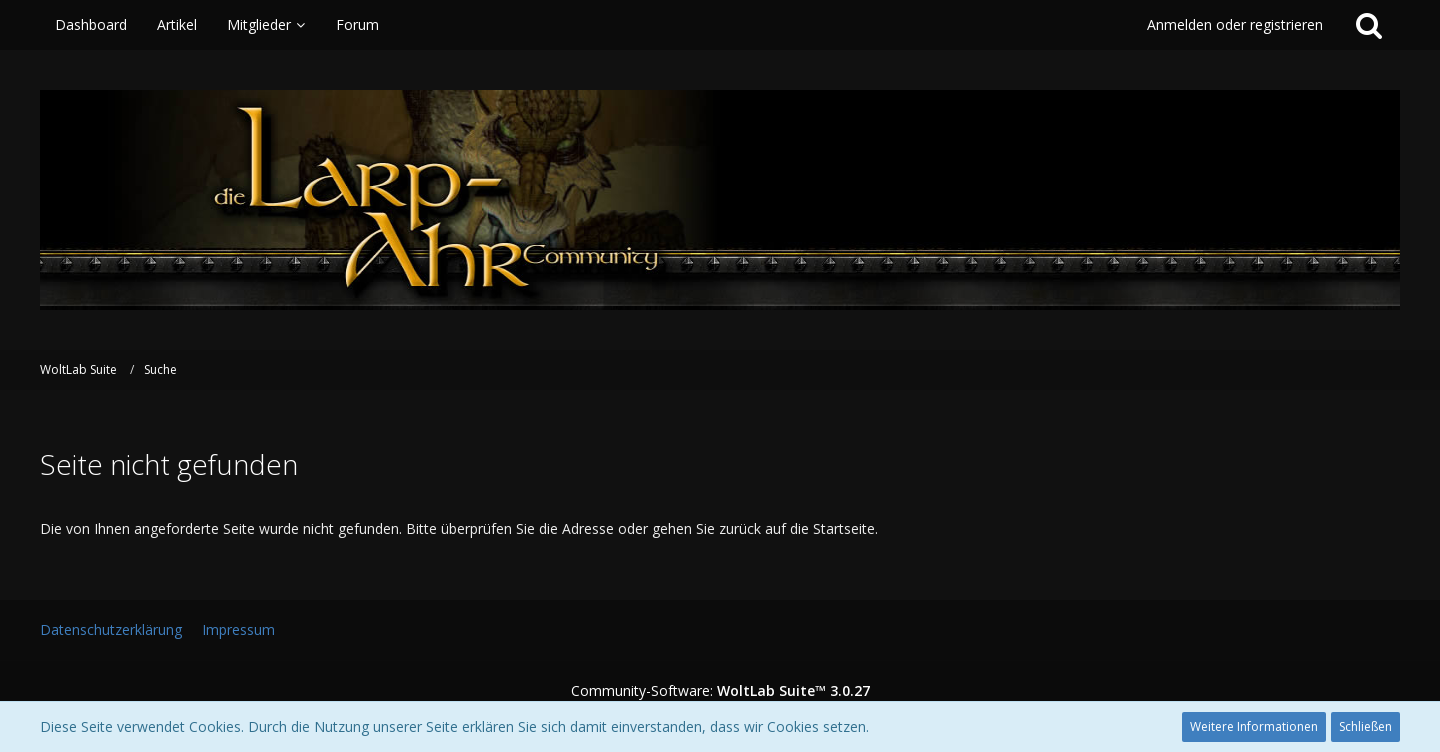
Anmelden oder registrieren (1235, 24)
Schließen (1365, 726)
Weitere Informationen (1254, 726)
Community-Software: (720, 690)
